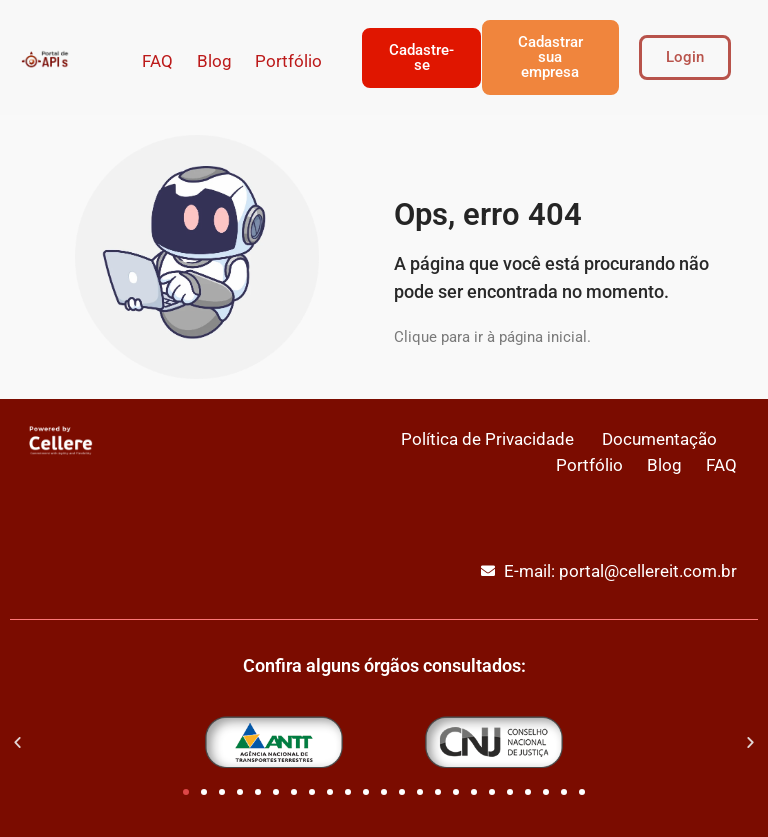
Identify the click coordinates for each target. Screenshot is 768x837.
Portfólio (288, 61)
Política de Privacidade (489, 439)
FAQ (157, 61)
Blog (214, 61)
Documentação (659, 439)
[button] (17, 741)
